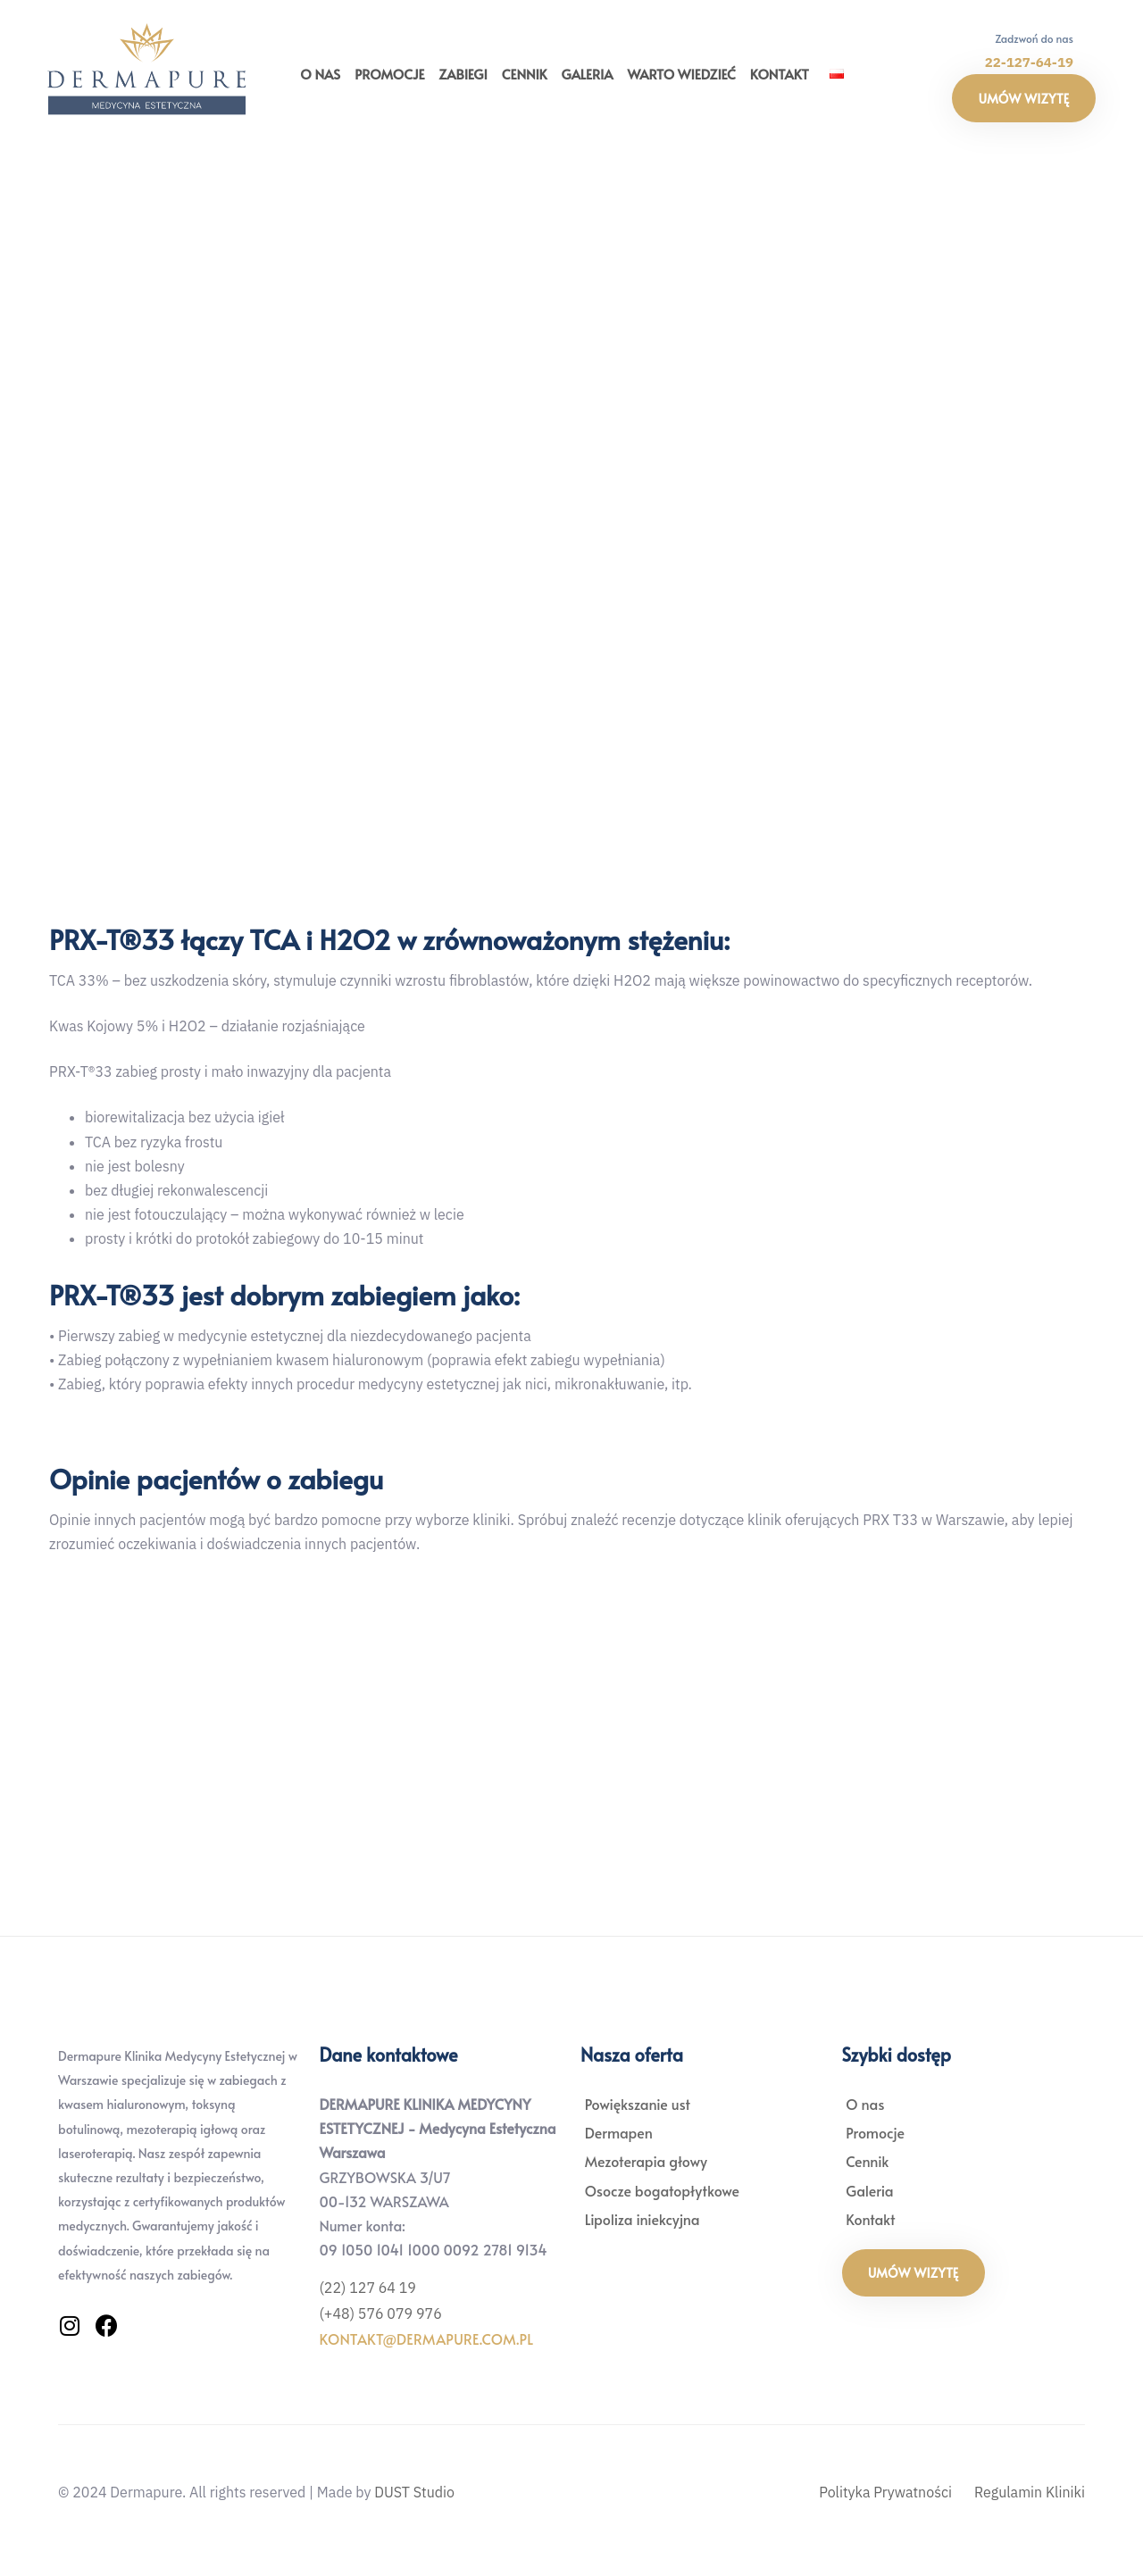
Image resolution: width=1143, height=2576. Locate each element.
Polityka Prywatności (885, 2492)
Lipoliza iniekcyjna (645, 2219)
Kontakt (779, 73)
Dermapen (621, 2132)
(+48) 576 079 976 (381, 2313)
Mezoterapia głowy (649, 2161)
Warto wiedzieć (682, 73)
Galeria (587, 73)
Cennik (524, 73)
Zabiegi (463, 73)
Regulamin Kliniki (1029, 2492)
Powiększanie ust (640, 2103)
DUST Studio (414, 2492)
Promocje (389, 73)
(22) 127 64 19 (368, 2288)
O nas (320, 73)
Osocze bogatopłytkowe (665, 2190)
